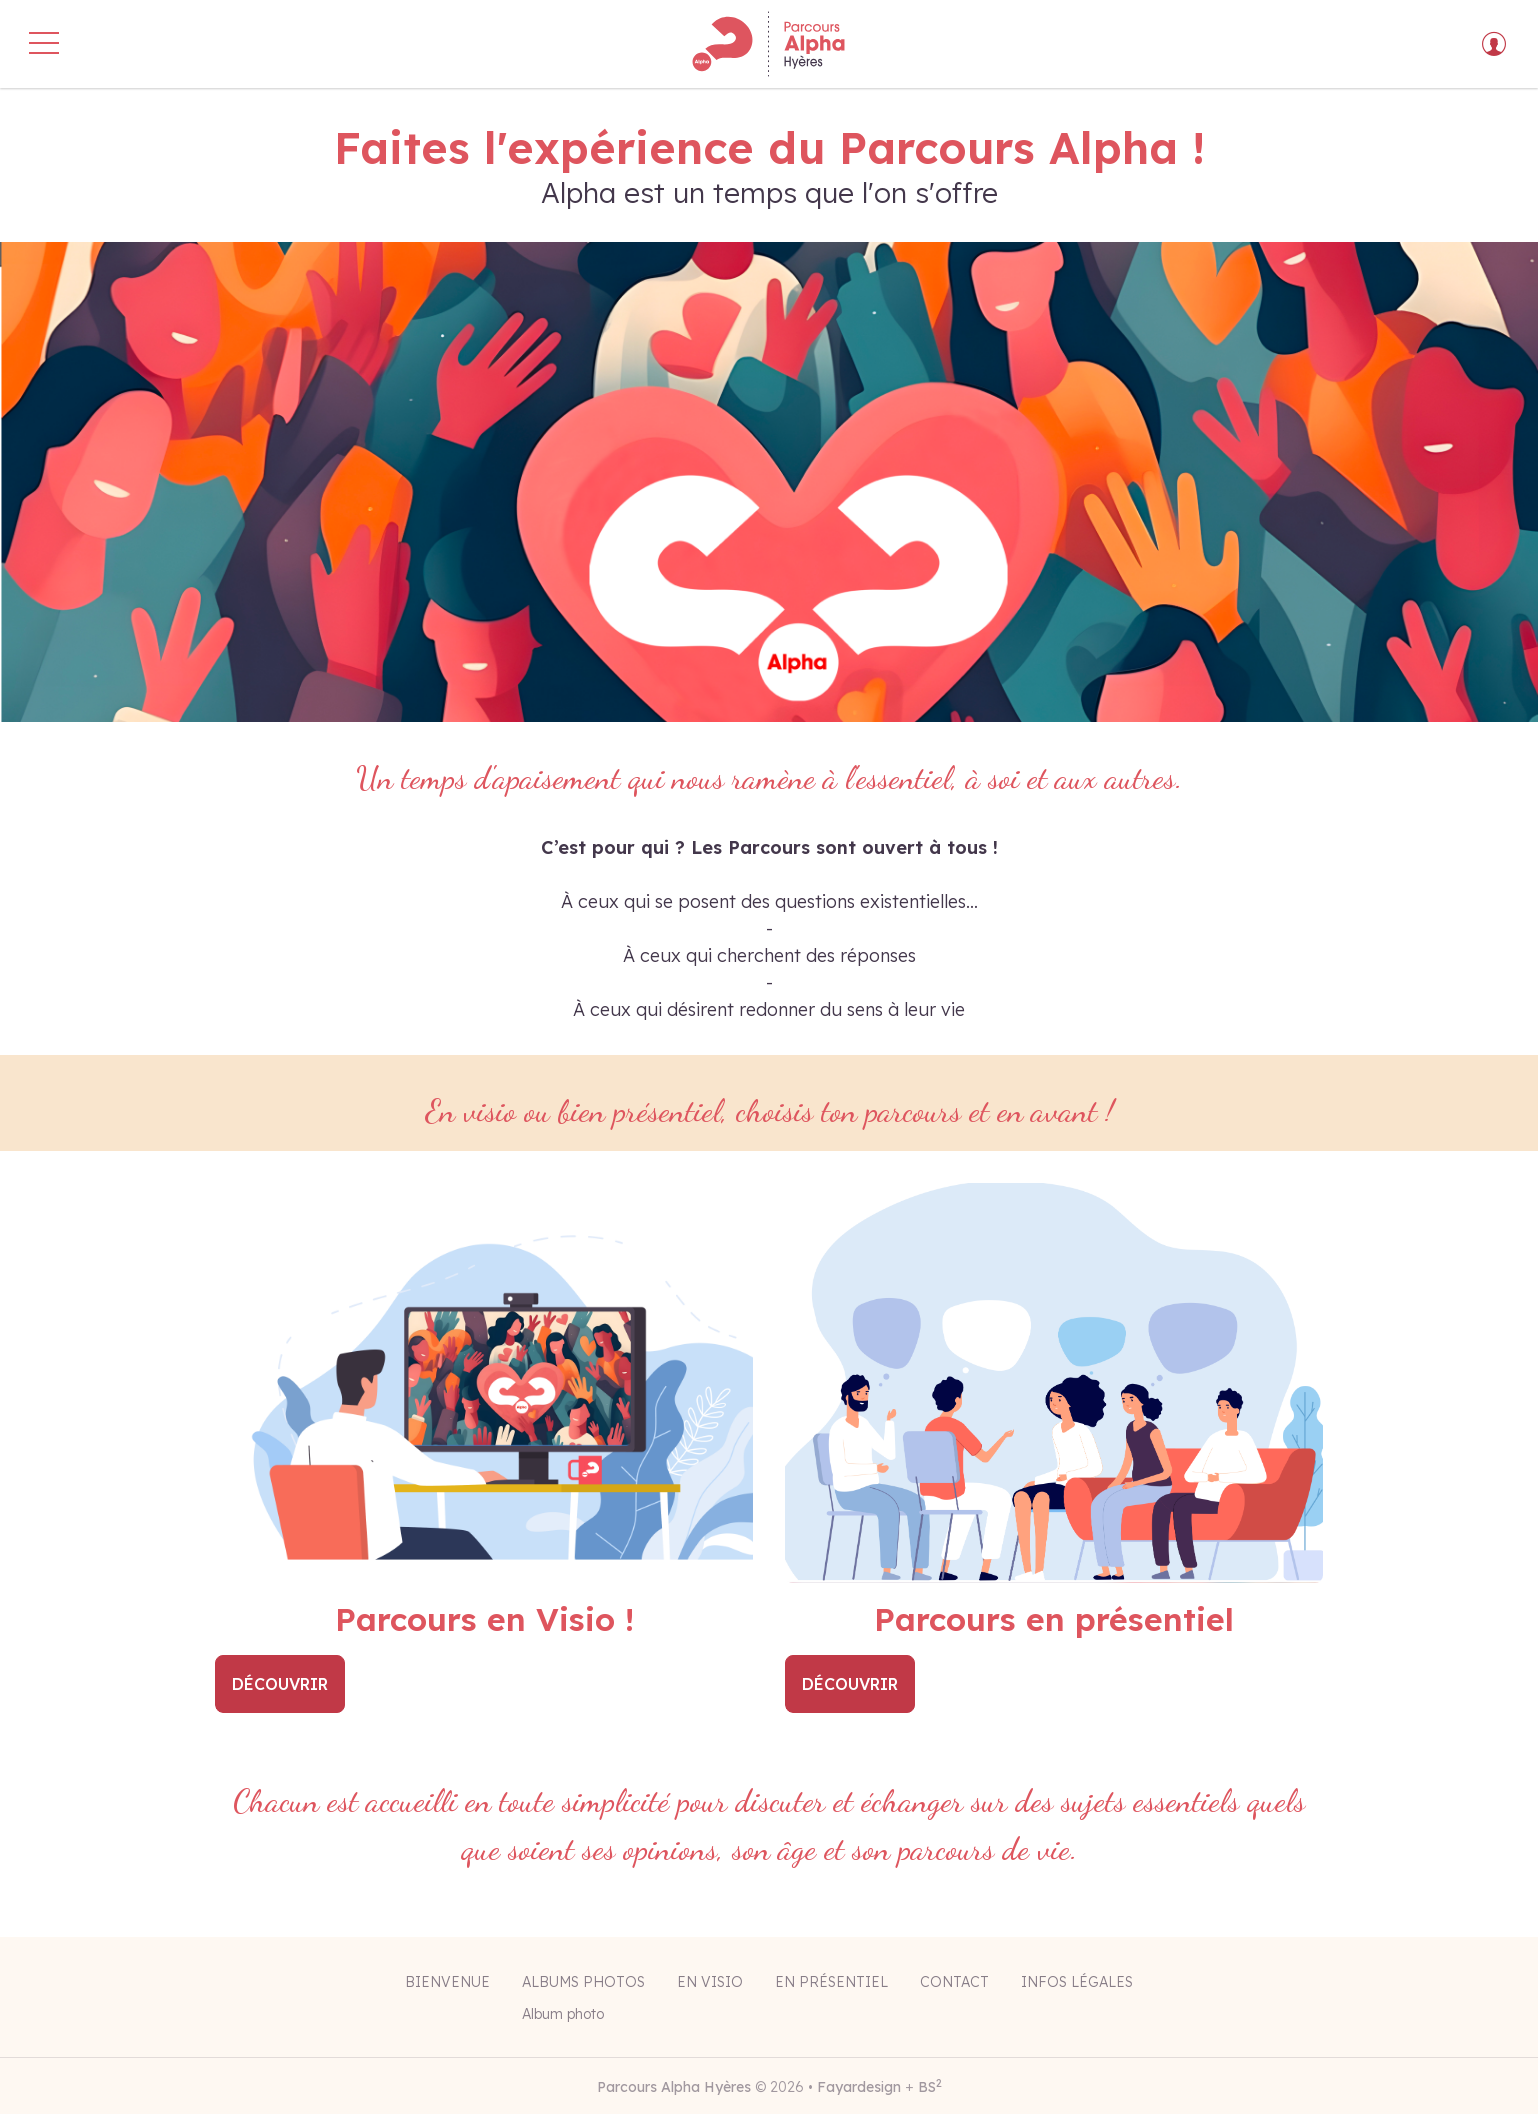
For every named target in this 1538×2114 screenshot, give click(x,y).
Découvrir (280, 1684)
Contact (954, 1982)
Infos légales (1077, 1982)
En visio (710, 1982)
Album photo (563, 2014)
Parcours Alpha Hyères (674, 2087)
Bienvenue (447, 1982)
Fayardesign (859, 2087)
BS (930, 2087)
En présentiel (831, 1982)
